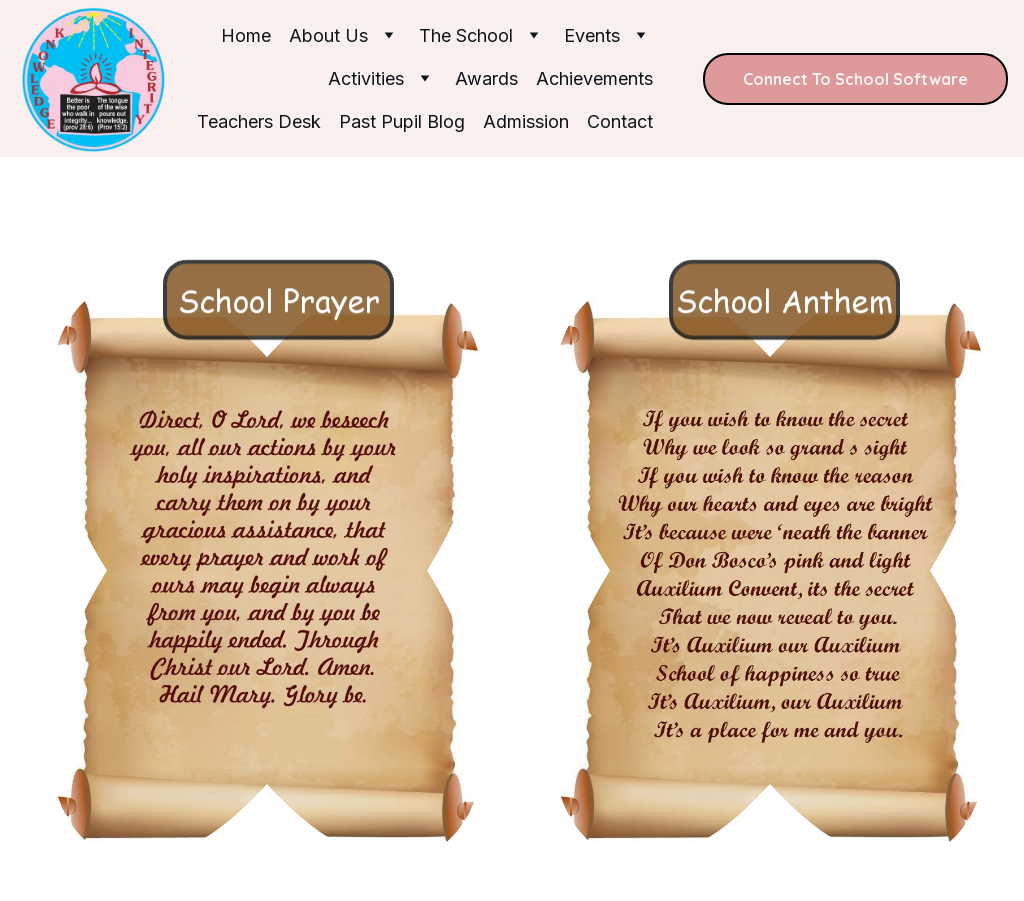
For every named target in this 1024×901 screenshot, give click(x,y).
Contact (620, 121)
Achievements (594, 78)
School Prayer (279, 340)
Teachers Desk (259, 121)
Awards (486, 78)
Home (246, 35)
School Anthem (784, 340)
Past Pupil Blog (402, 121)
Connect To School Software (855, 79)
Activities (366, 78)
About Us (328, 35)
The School (466, 35)
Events (592, 35)
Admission (526, 121)
